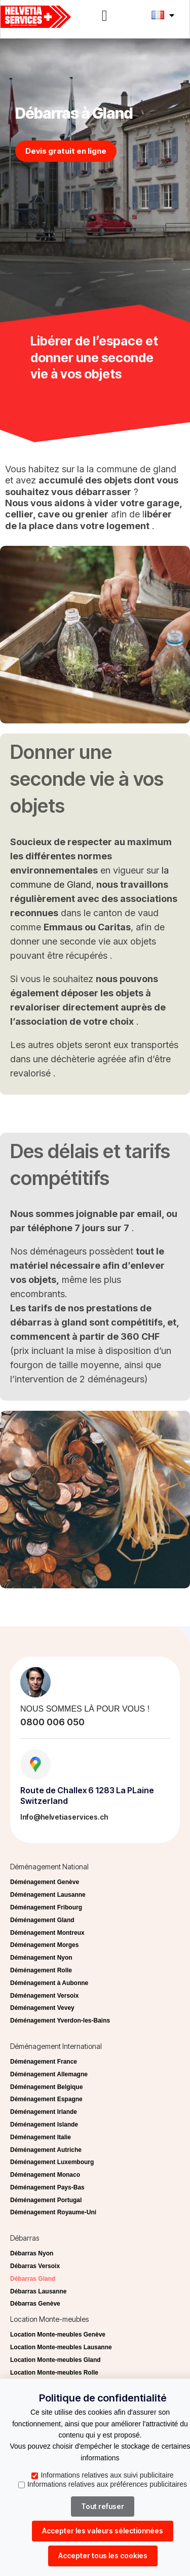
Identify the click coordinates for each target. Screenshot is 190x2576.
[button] (104, 15)
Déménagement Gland (42, 1920)
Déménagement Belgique (46, 2087)
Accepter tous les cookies (102, 2555)
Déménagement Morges (44, 1944)
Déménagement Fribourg (46, 1907)
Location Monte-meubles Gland (55, 2359)
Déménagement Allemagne (49, 2074)
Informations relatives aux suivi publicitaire (102, 2475)
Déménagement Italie (40, 2137)
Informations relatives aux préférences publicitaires (102, 2484)
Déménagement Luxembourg (52, 2162)
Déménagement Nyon (41, 1957)
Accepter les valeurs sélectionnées (102, 2530)
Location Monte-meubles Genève (57, 2334)
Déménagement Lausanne (48, 1894)
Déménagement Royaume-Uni (53, 2212)
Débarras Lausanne (38, 2291)
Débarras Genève (35, 2303)
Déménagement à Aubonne (49, 1983)
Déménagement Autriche (46, 2149)
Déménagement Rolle (41, 1970)
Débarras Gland (32, 2278)
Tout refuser (102, 2506)
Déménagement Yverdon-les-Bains (60, 2020)
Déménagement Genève (44, 1882)
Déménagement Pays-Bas (47, 2187)
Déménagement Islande (44, 2124)
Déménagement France (43, 2061)
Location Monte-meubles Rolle (54, 2372)
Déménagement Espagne (46, 2099)
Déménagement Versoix (44, 1995)
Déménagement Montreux (47, 1932)
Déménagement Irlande (43, 2111)
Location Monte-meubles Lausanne (61, 2347)
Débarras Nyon (31, 2253)
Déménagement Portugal (46, 2200)
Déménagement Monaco (45, 2174)
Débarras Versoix (35, 2266)
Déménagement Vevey (42, 2007)
